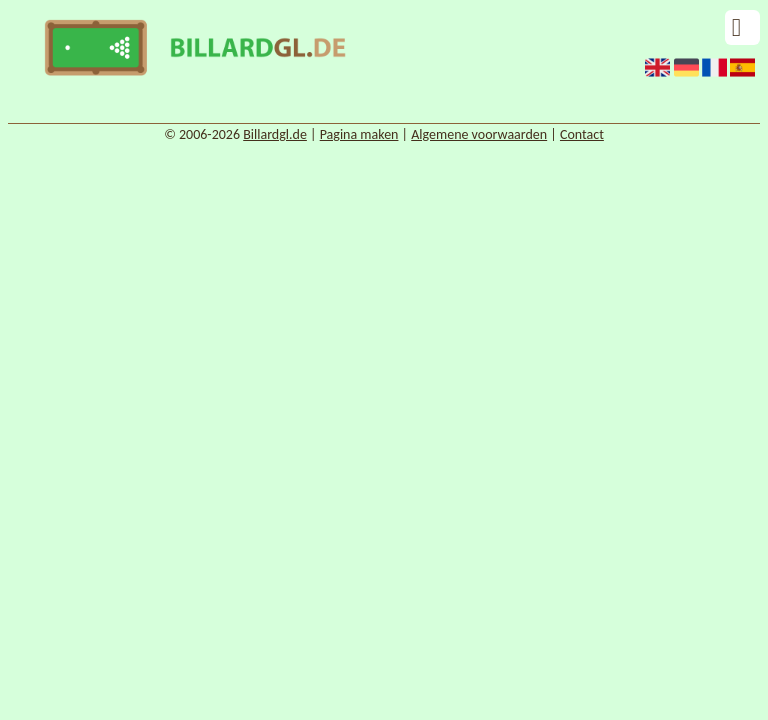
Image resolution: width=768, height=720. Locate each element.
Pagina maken (359, 134)
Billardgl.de (275, 134)
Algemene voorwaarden (479, 134)
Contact (582, 134)
